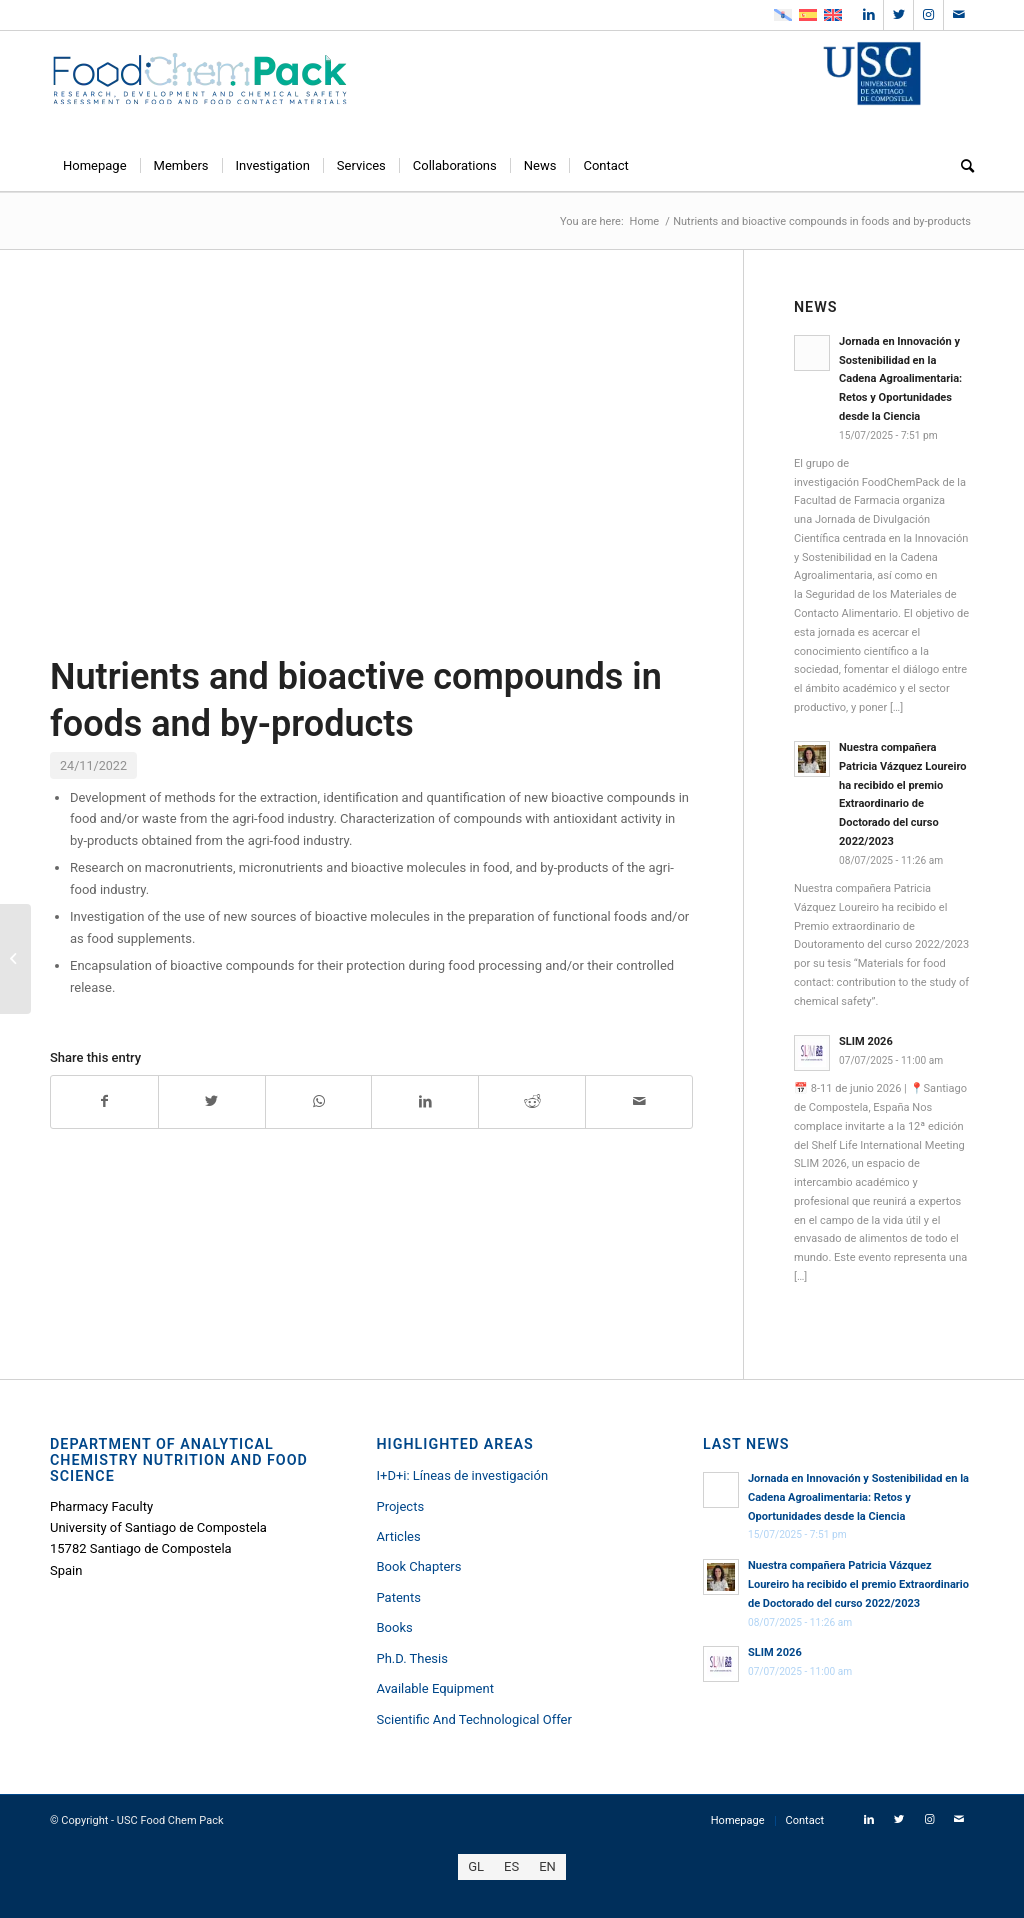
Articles (398, 1536)
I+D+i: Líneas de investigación (462, 1475)
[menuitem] (95, 166)
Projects (400, 1506)
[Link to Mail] (959, 15)
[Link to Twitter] (898, 15)
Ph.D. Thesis (411, 1658)
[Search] (961, 166)
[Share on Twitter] (212, 1101)
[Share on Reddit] (532, 1101)
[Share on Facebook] (104, 1101)
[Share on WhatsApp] (319, 1101)
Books (394, 1627)
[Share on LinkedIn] (425, 1101)
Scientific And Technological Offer (473, 1719)
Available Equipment (434, 1688)
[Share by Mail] (639, 1101)
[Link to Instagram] (928, 15)
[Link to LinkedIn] (868, 15)
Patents (398, 1597)
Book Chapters (418, 1566)
